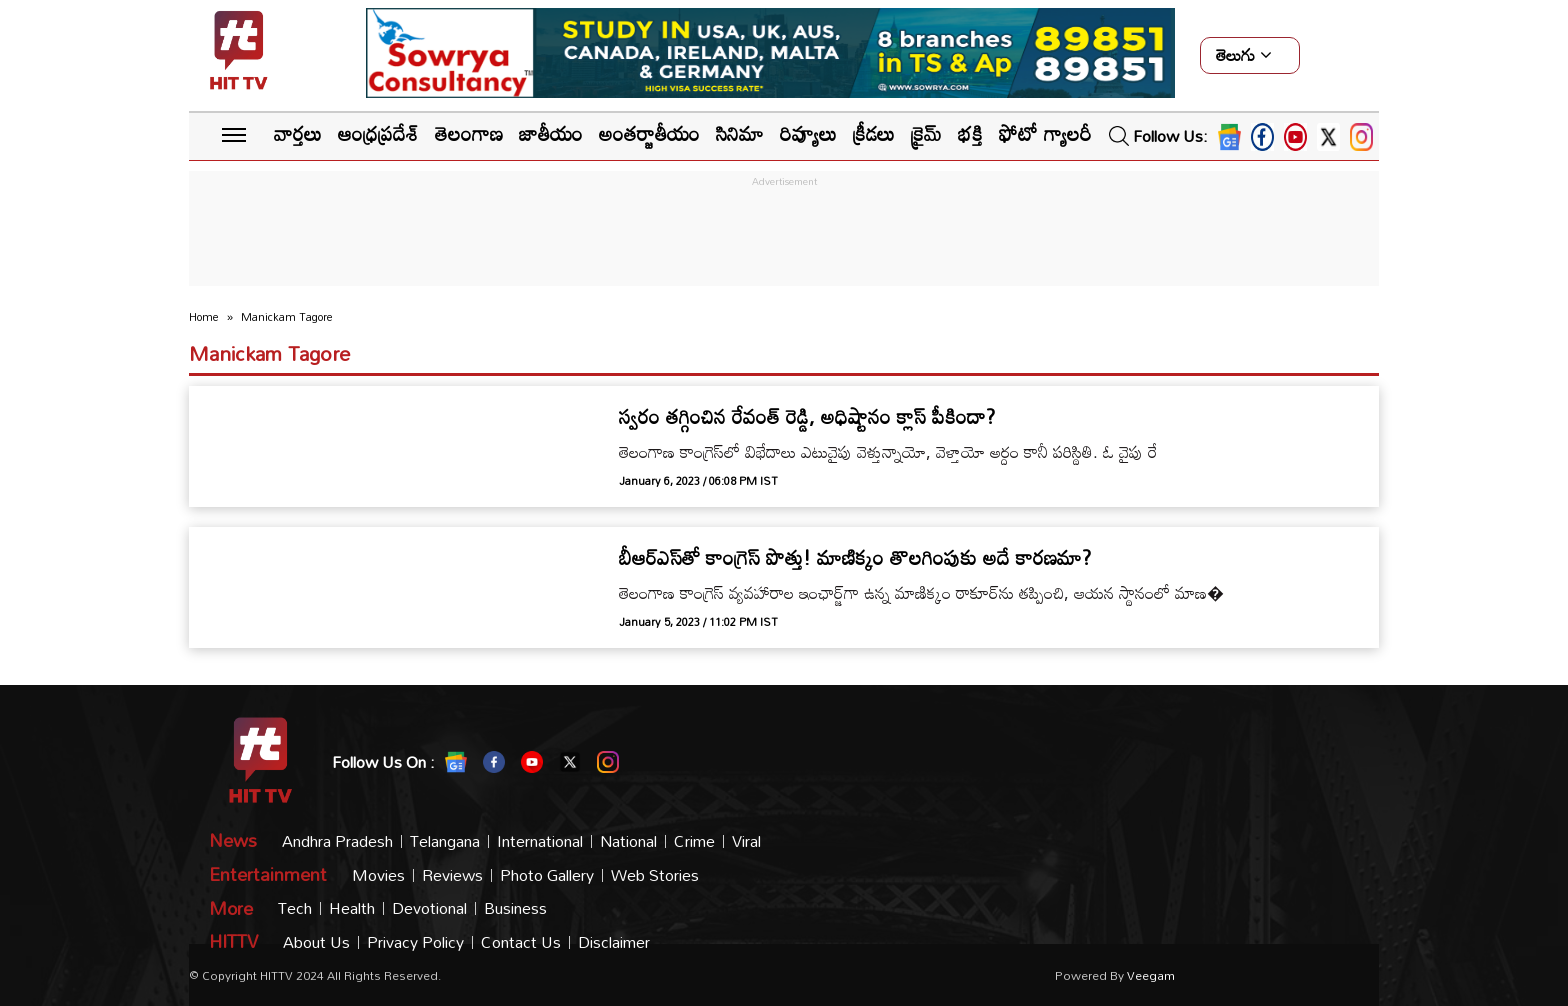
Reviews (452, 875)
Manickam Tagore (269, 353)
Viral (746, 841)
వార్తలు (298, 133)
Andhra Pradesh (337, 841)
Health (352, 908)
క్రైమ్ (926, 133)
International (540, 841)
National (628, 841)
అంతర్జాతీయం (649, 133)
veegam (1151, 975)
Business (515, 908)
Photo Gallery (547, 875)
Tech (295, 908)
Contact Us (521, 942)
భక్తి (970, 133)
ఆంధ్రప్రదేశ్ (378, 133)
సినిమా (740, 133)
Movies (378, 875)
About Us (316, 942)
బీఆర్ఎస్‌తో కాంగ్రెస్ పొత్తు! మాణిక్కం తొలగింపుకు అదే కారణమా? (855, 557)
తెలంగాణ (469, 133)
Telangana (445, 841)
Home (204, 317)
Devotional (429, 908)
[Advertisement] (784, 237)
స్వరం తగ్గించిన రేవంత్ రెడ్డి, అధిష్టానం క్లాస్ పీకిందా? (807, 416)
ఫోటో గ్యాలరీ (1045, 133)
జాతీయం (551, 133)
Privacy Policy (415, 942)
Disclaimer (614, 942)
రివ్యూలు (808, 133)
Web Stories (655, 875)
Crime (694, 841)
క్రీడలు (874, 133)
